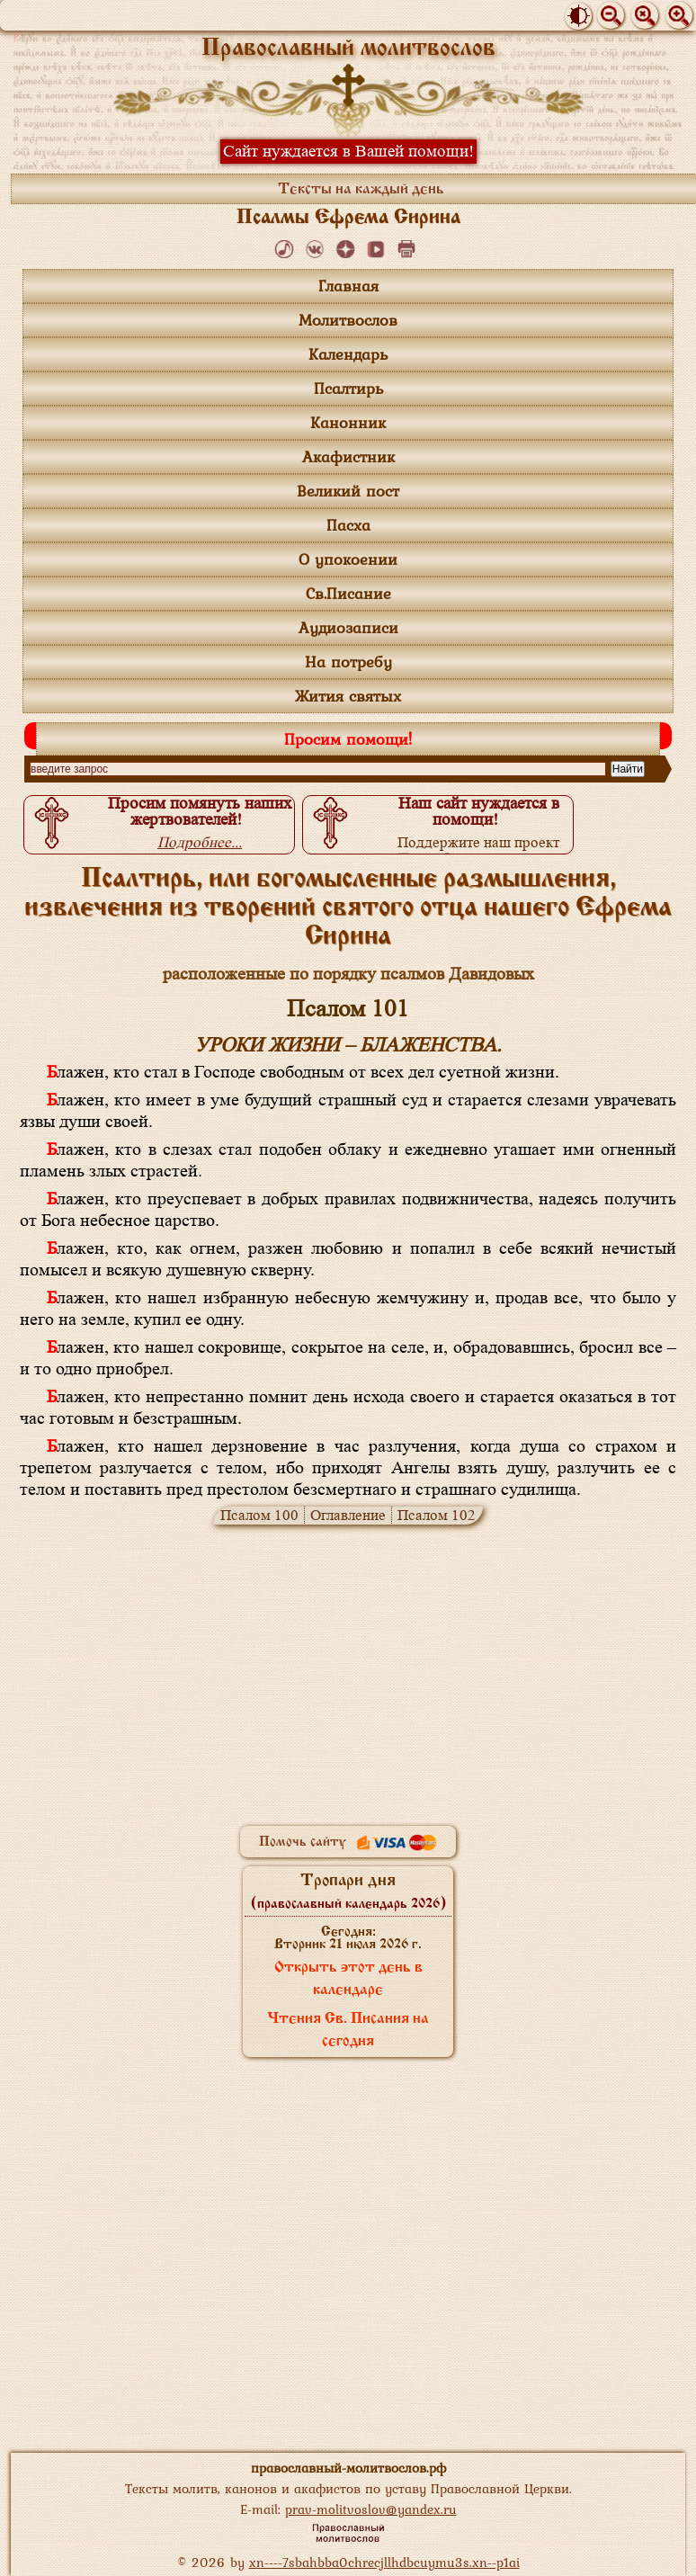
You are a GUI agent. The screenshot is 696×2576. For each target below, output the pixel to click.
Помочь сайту (348, 1842)
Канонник (348, 422)
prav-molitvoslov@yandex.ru (371, 2509)
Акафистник (348, 456)
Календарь (348, 354)
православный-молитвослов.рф (348, 2467)
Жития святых (348, 696)
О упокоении (348, 559)
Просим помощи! (348, 739)
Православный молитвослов (348, 49)
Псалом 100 (259, 1515)
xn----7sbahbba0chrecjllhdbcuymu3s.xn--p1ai (384, 2562)
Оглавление (348, 1515)
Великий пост (348, 491)
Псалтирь (348, 388)
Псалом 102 (436, 1515)
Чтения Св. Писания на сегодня (348, 2030)
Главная (348, 285)
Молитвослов (348, 320)
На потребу (348, 661)
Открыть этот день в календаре (348, 1979)
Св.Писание (348, 593)
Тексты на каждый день (361, 190)
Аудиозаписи (348, 627)
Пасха (348, 525)
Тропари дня (348, 1891)
